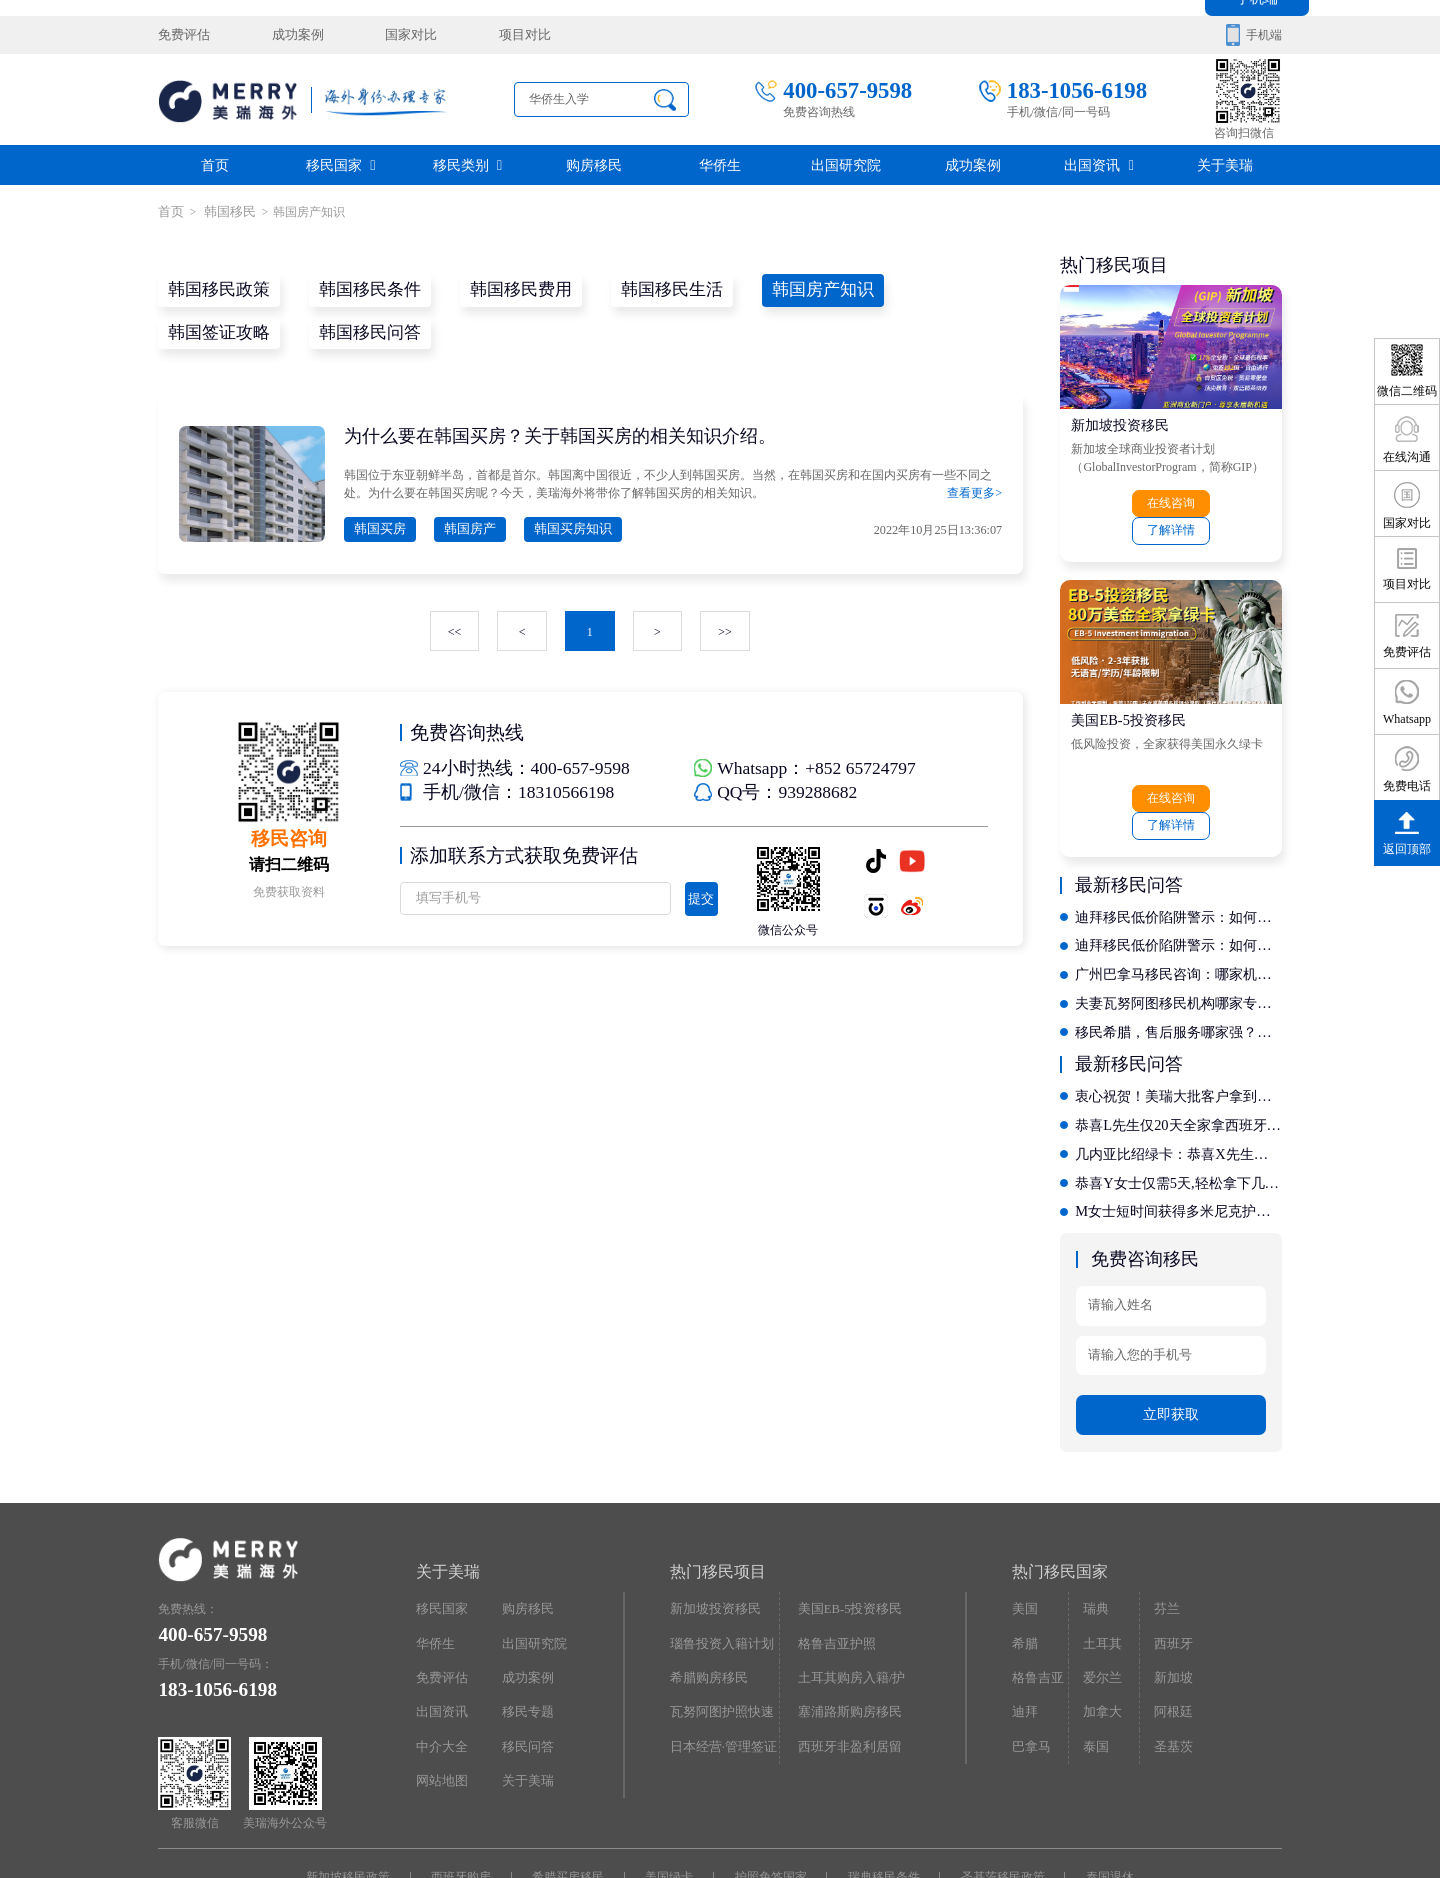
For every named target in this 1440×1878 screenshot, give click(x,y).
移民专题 (526, 1637)
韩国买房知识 (561, 526)
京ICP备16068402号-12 (762, 1836)
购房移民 (594, 164)
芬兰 (1165, 1538)
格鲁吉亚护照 (834, 1571)
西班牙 (1171, 1571)
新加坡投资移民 (1120, 422)
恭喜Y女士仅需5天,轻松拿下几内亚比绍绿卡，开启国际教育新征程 (1178, 1117)
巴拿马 (1030, 1671)
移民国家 (340, 164)
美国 (1024, 1538)
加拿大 (1101, 1637)
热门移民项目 (718, 1501)
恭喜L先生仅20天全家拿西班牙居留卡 (1178, 1061)
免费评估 (182, 35)
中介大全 (440, 1671)
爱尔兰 (1101, 1604)
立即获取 (1171, 1344)
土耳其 (1101, 1571)
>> (724, 628)
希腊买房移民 (572, 1806)
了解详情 (1220, 502)
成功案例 (290, 35)
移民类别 (467, 164)
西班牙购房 (468, 1806)
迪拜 (1024, 1637)
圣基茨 (1171, 1671)
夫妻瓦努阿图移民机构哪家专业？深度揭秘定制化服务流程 (1178, 942)
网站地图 (440, 1704)
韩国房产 (463, 526)
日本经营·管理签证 (719, 1671)
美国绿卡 (671, 1806)
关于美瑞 (1225, 164)
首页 (215, 164)
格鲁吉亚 (1036, 1604)
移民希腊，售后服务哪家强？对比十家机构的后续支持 (1178, 970)
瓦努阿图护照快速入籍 (724, 1642)
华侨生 (720, 164)
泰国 (1095, 1671)
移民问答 (526, 1671)
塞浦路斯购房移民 (846, 1637)
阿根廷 (1171, 1637)
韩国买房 (378, 526)
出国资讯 (1099, 164)
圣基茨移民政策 (996, 1806)
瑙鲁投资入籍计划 (718, 1571)
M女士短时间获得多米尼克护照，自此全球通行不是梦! (1178, 1145)
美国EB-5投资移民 (1128, 689)
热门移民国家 (1060, 1501)
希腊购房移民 (706, 1604)
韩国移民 (224, 211)
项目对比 (505, 35)
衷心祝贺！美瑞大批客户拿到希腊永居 (1178, 1033)
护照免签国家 (769, 1806)
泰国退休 (1101, 1806)
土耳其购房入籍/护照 (847, 1609)
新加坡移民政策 (357, 1806)
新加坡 (1171, 1604)
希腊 (1024, 1571)
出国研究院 (846, 164)
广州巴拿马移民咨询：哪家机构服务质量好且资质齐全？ (1178, 914)
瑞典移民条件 (880, 1806)
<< (456, 628)
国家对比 (397, 35)
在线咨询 (1121, 502)
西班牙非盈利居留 (846, 1671)
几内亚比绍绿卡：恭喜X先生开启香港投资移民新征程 (1178, 1089)
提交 (697, 894)
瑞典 (1095, 1538)
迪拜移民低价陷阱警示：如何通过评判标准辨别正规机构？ (1178, 858)
